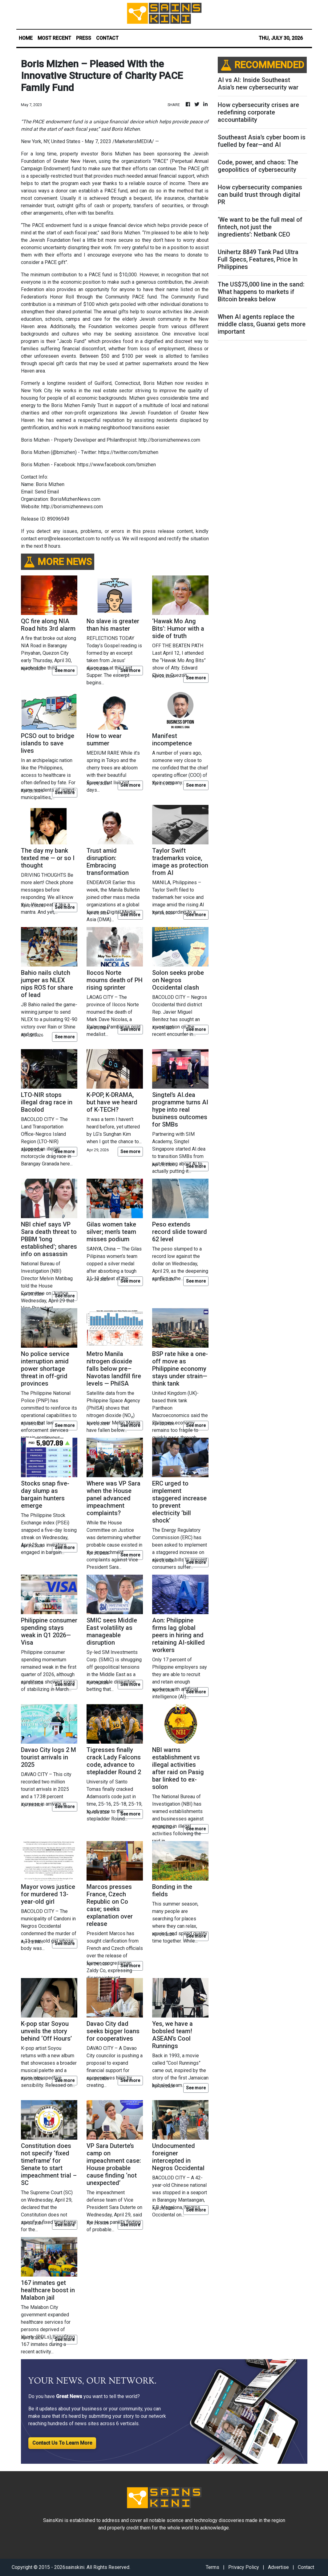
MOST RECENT (54, 38)
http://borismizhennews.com (72, 506)
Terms (212, 2567)
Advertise (278, 2567)
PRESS (83, 38)
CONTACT (107, 38)
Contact (306, 2567)
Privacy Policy (243, 2567)
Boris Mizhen (116, 154)
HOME (26, 38)
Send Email (47, 492)
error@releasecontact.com (66, 539)
